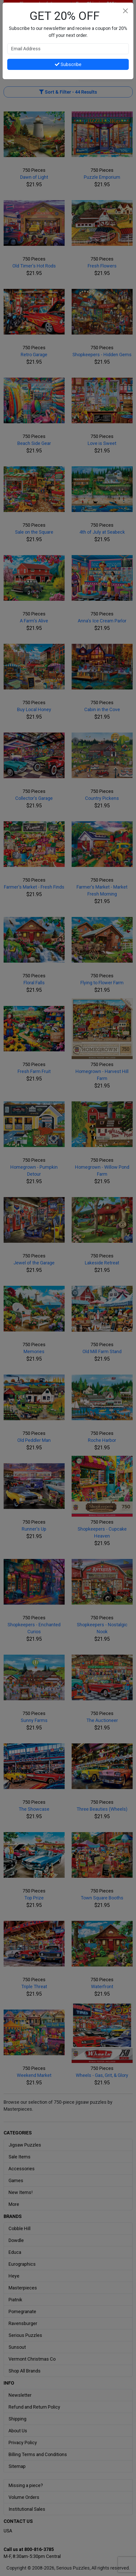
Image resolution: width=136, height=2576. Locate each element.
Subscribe (68, 64)
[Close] (125, 10)
